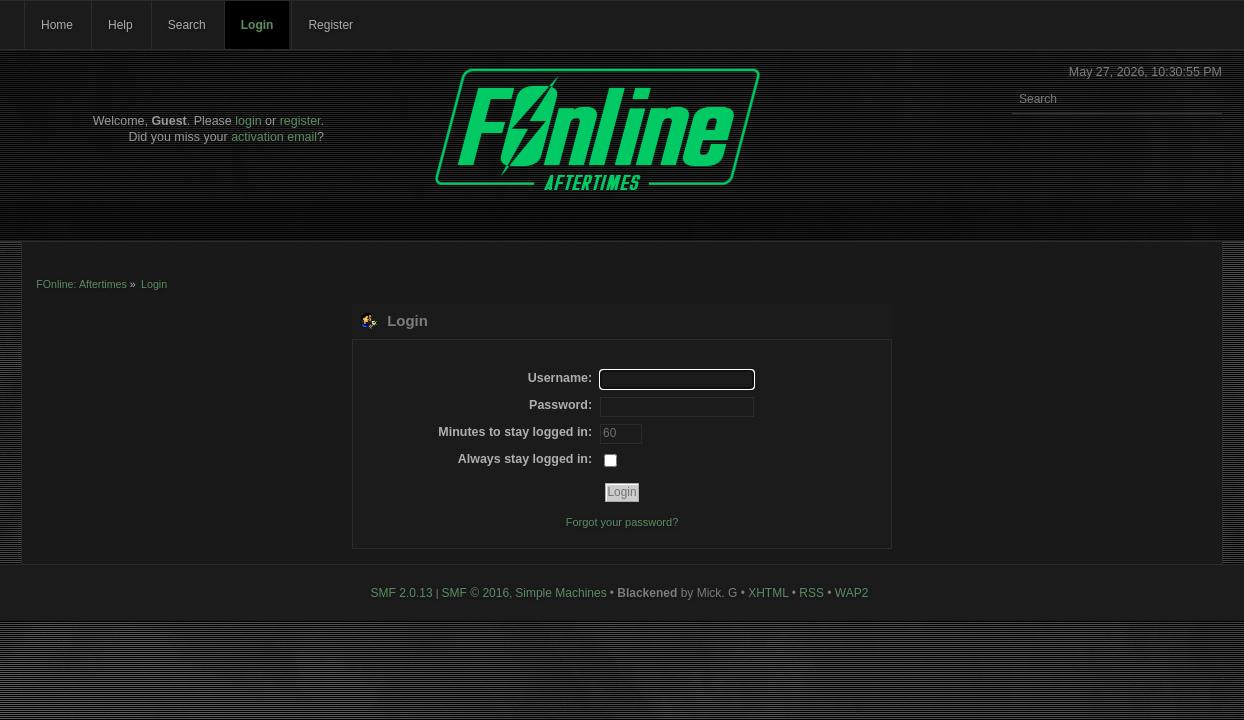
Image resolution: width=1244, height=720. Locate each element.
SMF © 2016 (476, 593)
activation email (274, 137)
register (300, 121)
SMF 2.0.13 (402, 593)
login (248, 121)
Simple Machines (560, 593)
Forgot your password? (622, 522)
